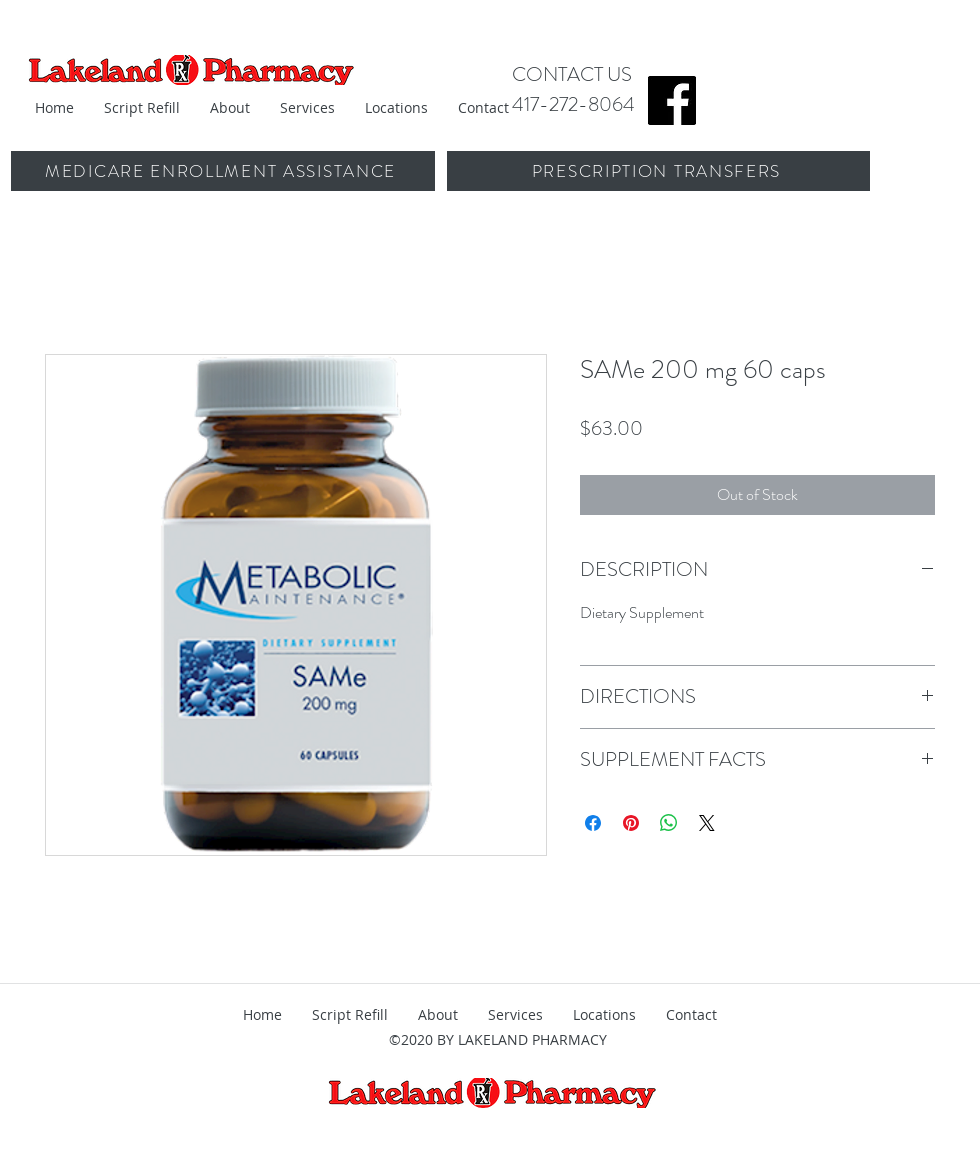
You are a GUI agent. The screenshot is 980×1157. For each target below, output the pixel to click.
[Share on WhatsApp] (669, 823)
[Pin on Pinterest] (631, 823)
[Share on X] (707, 823)
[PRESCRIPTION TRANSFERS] (658, 171)
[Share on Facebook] (593, 823)
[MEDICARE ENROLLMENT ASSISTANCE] (222, 171)
